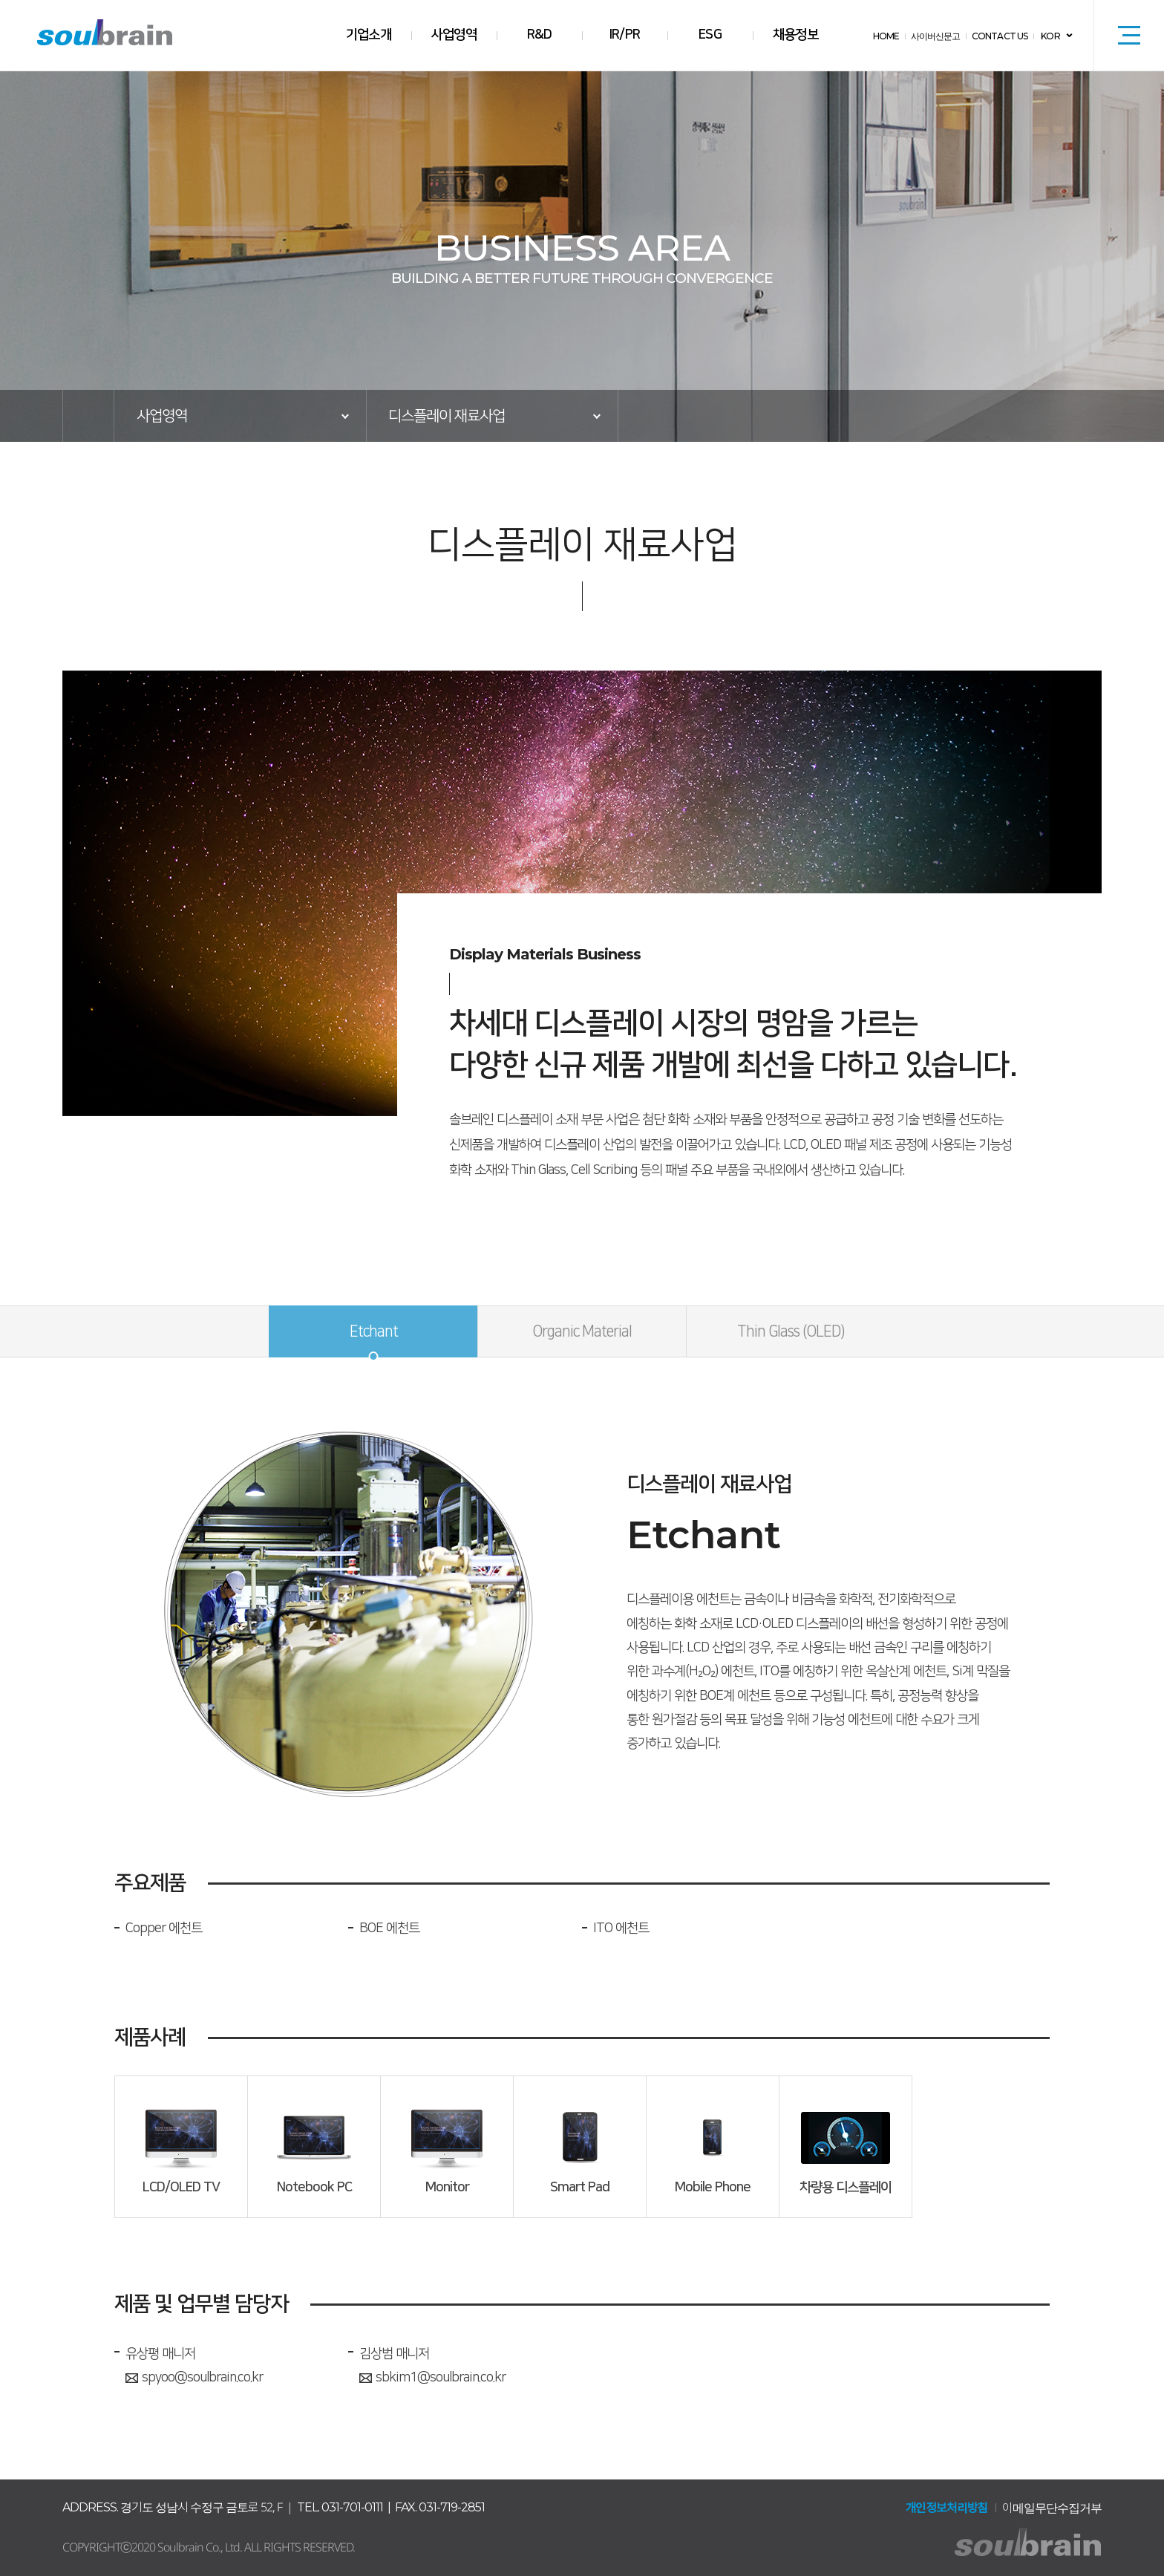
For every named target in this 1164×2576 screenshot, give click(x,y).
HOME (890, 36)
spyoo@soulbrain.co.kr (194, 2377)
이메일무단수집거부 (1052, 2508)
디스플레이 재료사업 (446, 416)
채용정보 (796, 34)
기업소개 (369, 34)
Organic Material (582, 1331)
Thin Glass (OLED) (791, 1331)
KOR (1051, 36)
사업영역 (454, 34)
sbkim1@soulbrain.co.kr (432, 2377)
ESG (710, 34)
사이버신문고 (938, 36)
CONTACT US (1001, 36)
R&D (539, 34)
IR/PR (625, 34)
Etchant (374, 1331)
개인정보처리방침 (946, 2508)
